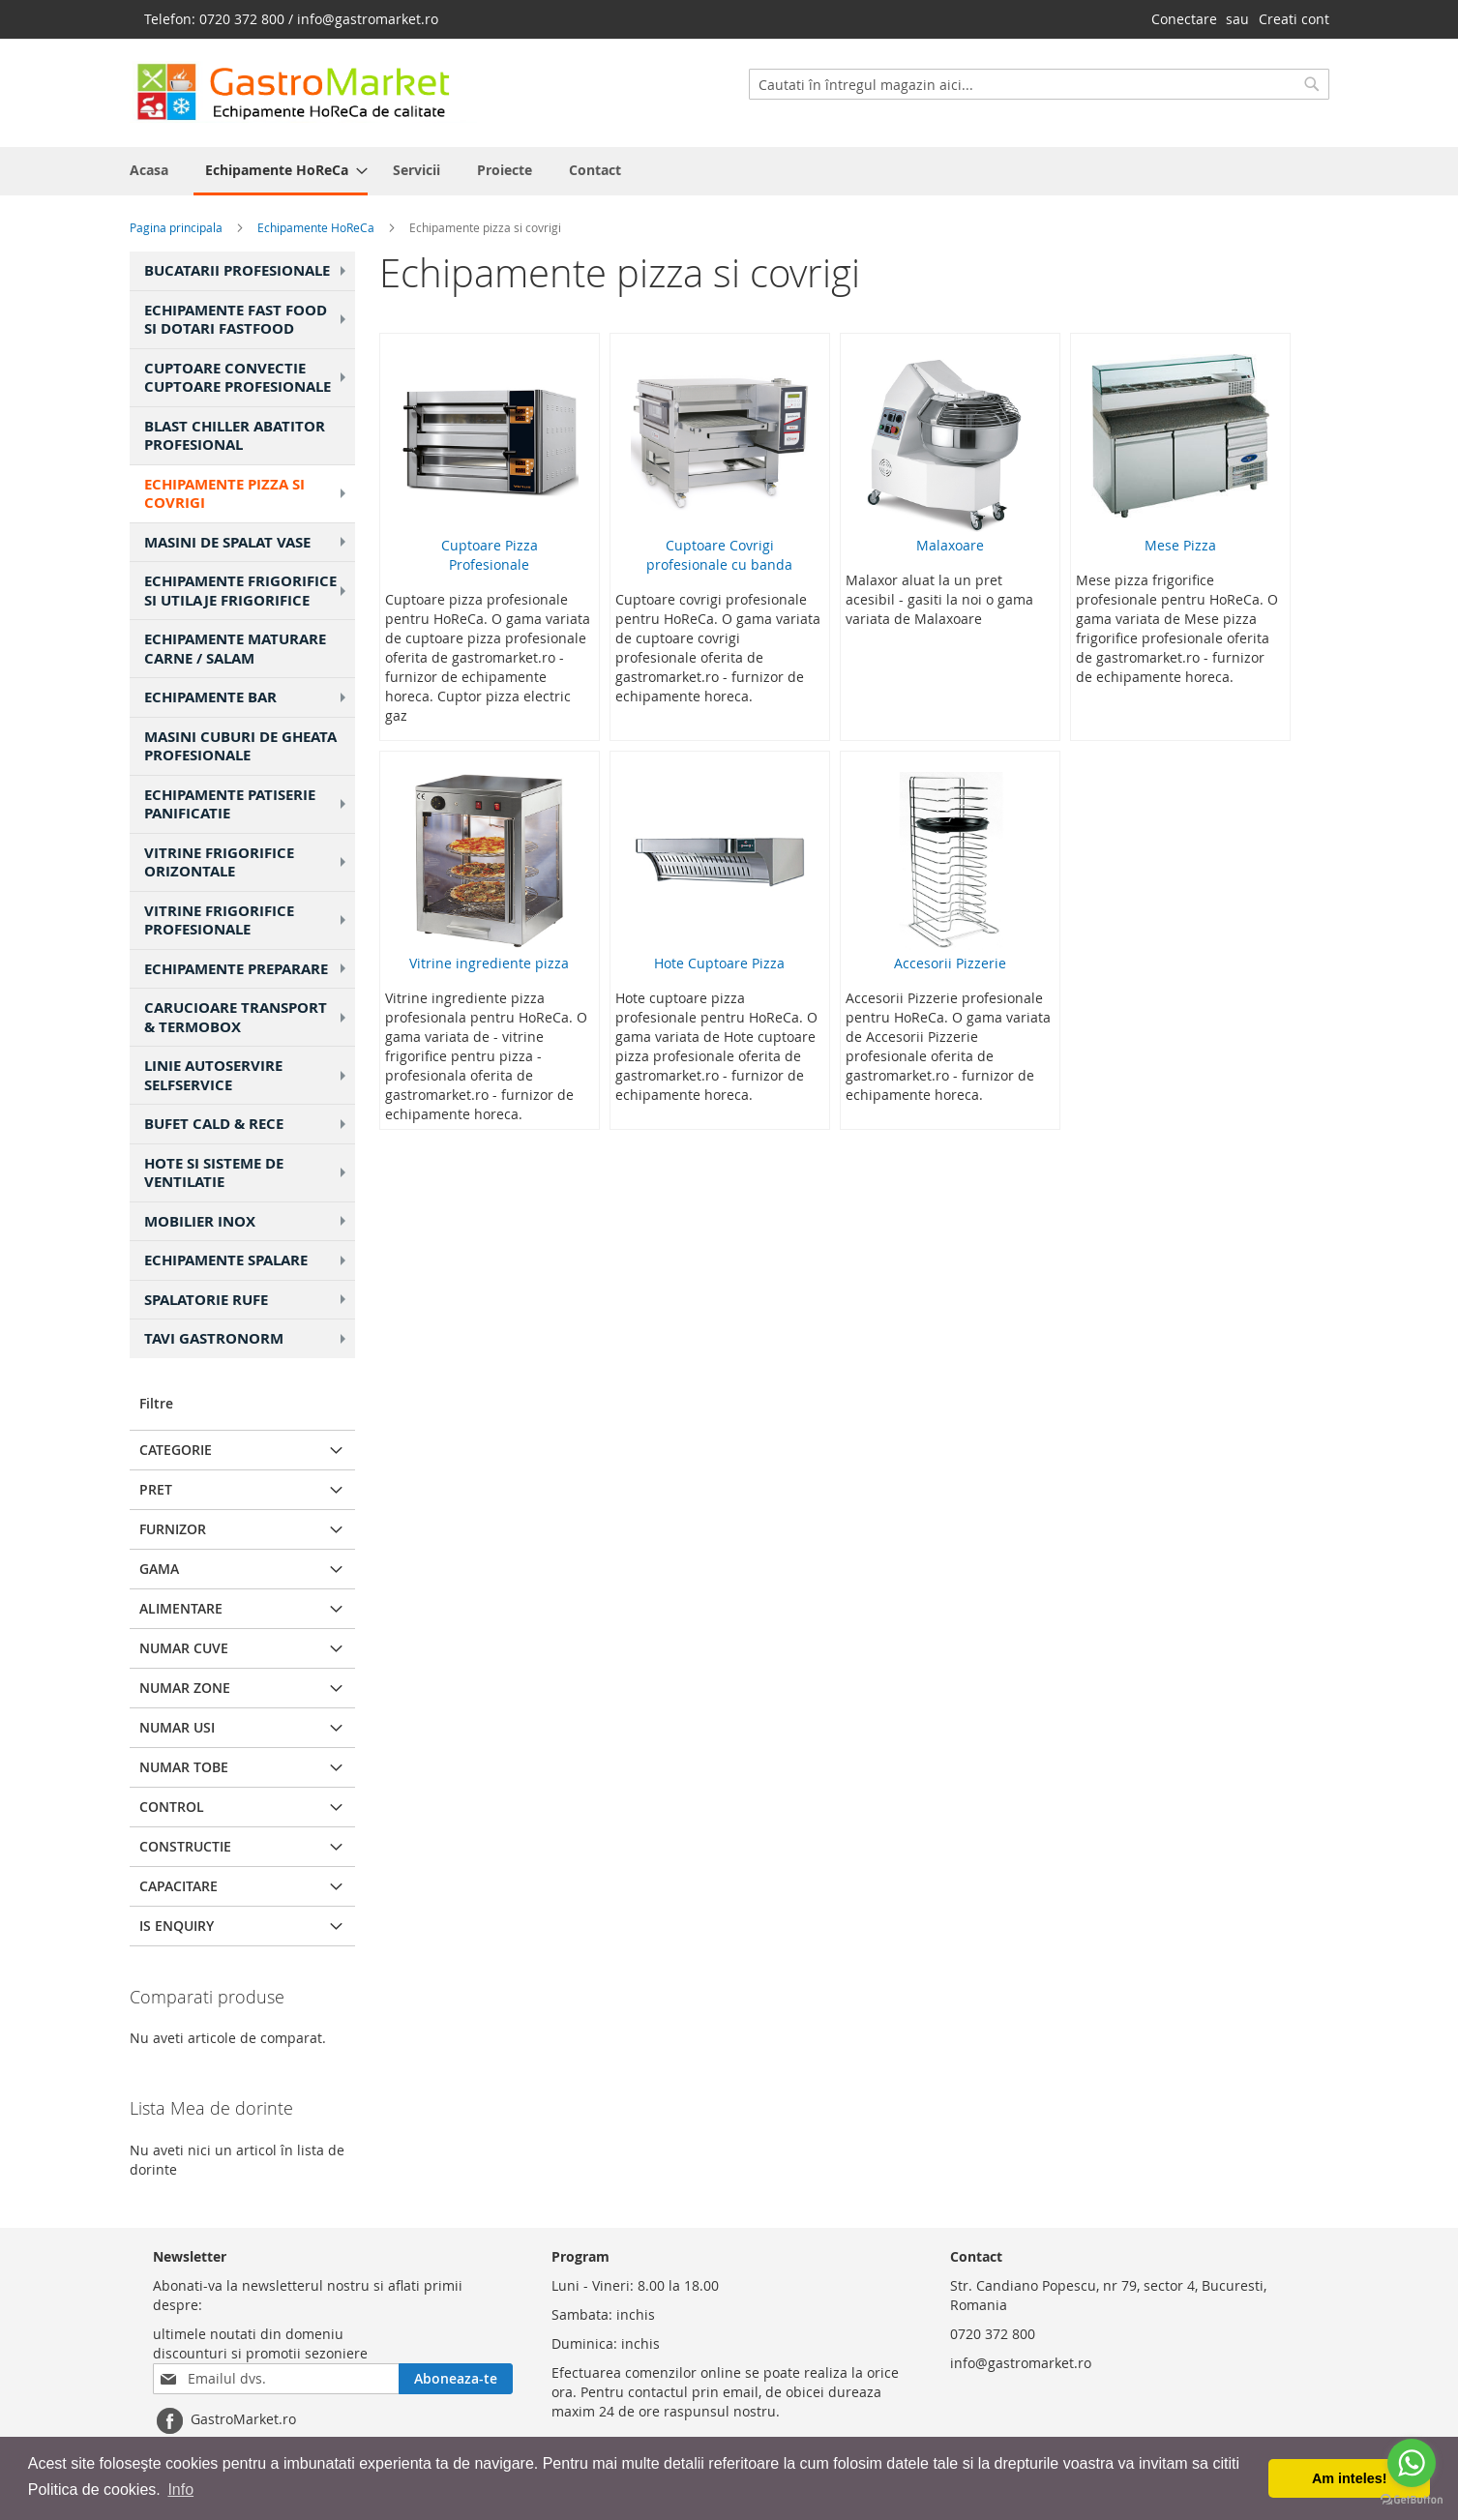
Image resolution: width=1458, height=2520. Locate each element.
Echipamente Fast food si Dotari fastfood (247, 320)
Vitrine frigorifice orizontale (247, 862)
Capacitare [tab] (178, 1886)
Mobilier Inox (247, 1221)
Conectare (1184, 19)
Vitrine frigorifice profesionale (247, 920)
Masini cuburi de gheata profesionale (240, 746)
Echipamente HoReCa (317, 227)
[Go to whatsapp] (1411, 2463)
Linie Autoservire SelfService (247, 1075)
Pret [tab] (155, 1489)
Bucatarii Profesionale (247, 270)
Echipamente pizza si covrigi (247, 494)
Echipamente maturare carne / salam (235, 648)
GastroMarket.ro (243, 2419)
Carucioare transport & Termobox (247, 1017)
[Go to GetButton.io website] (1412, 2500)
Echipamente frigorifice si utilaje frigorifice (247, 590)
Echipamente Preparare (247, 969)
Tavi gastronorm (247, 1338)
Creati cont (1294, 19)
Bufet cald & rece (247, 1123)
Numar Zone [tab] (184, 1687)
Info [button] (180, 2489)
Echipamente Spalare (247, 1260)
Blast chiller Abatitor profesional (234, 436)
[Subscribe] (456, 2378)
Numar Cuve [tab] (183, 1648)
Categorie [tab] (175, 1449)
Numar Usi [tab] (177, 1727)
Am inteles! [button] (1349, 2478)
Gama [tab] (159, 1568)
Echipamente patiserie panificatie (247, 804)
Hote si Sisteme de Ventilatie (247, 1173)
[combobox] (1039, 84)
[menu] (729, 171)
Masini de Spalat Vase (247, 542)
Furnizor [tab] (172, 1529)
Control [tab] (171, 1806)
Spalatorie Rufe (247, 1300)
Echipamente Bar (247, 697)
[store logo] (303, 92)
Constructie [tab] (185, 1846)
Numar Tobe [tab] (183, 1767)
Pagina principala (177, 227)
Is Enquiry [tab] (176, 1925)
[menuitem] (280, 171)
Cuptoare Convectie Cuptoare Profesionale (247, 378)
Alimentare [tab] (181, 1608)
